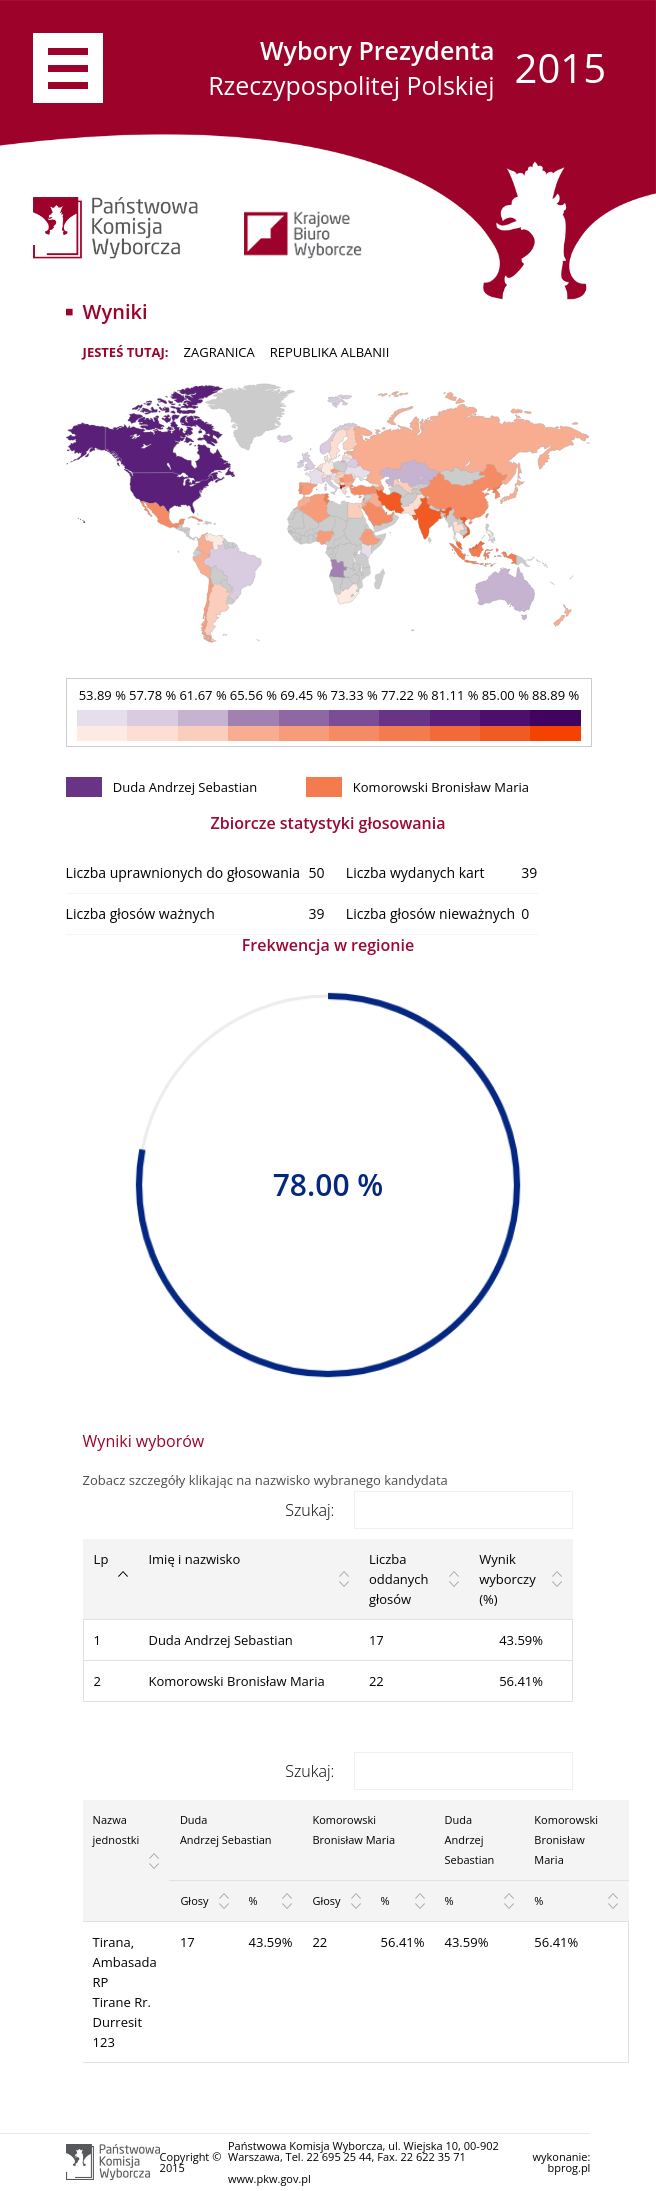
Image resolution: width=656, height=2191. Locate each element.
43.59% (271, 1942)
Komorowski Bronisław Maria (236, 1681)
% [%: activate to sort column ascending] (253, 1900)
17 (376, 1640)
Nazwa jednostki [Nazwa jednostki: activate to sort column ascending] (116, 1829)
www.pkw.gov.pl (269, 2178)
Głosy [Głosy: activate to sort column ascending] (194, 1900)
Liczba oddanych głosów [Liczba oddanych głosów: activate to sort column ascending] (399, 1579)
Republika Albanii (330, 352)
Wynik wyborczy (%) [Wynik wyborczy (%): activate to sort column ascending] (507, 1579)
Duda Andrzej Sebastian (220, 1640)
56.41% (403, 1942)
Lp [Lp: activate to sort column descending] (101, 1559)
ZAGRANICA (219, 352)
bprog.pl (568, 2167)
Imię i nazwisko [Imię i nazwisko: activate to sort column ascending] (194, 1559)
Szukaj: (429, 1510)
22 (376, 1681)
